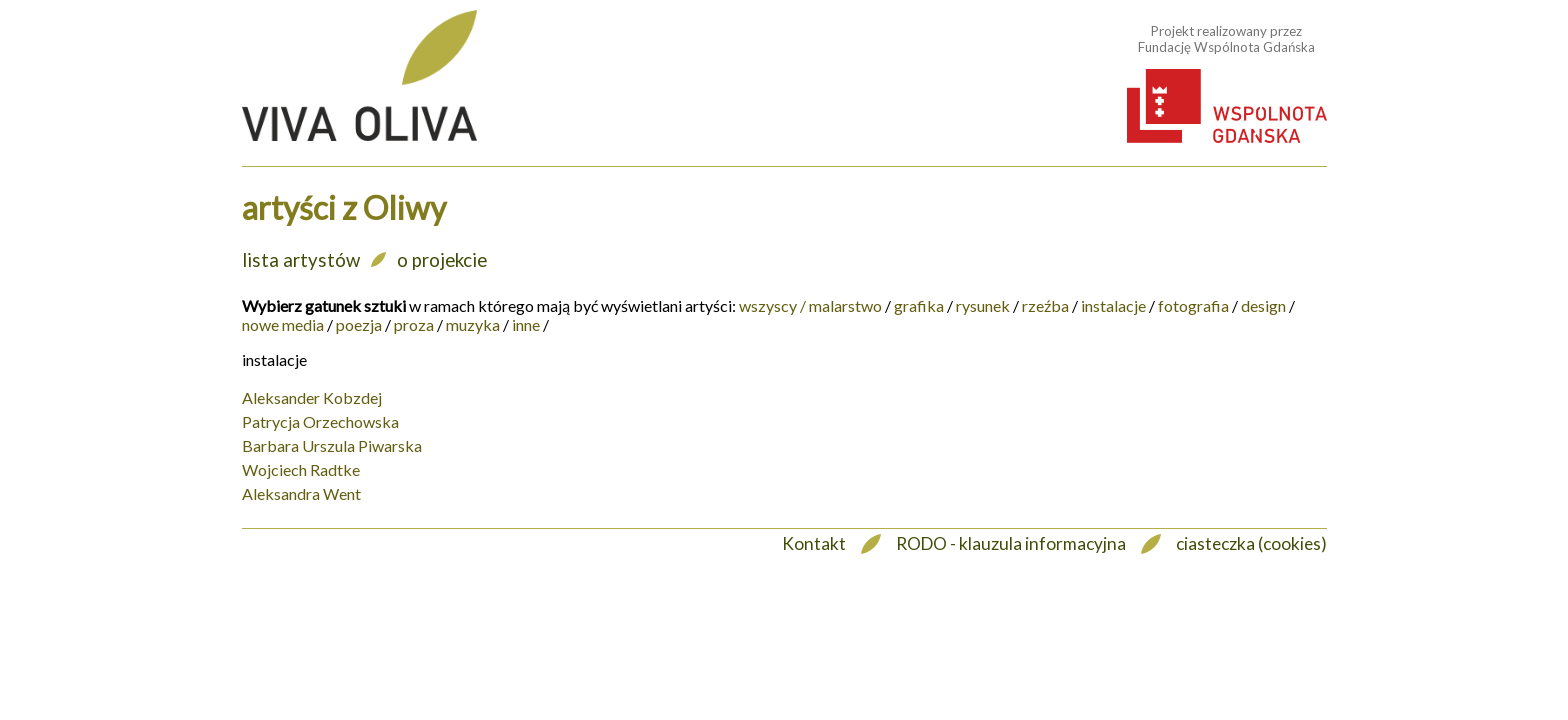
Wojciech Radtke (301, 469)
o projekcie (442, 260)
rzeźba (1045, 305)
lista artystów (301, 260)
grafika (919, 305)
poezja (359, 324)
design (1263, 305)
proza (414, 324)
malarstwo (845, 305)
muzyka (473, 324)
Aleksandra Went (301, 493)
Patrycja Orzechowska (320, 421)
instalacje (1113, 305)
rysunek (983, 305)
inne (526, 324)
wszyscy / (772, 305)
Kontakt (814, 543)
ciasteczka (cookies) (1251, 543)
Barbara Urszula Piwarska (332, 445)
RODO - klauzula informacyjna (1011, 543)
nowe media (283, 324)
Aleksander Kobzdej (312, 397)
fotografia (1193, 305)
